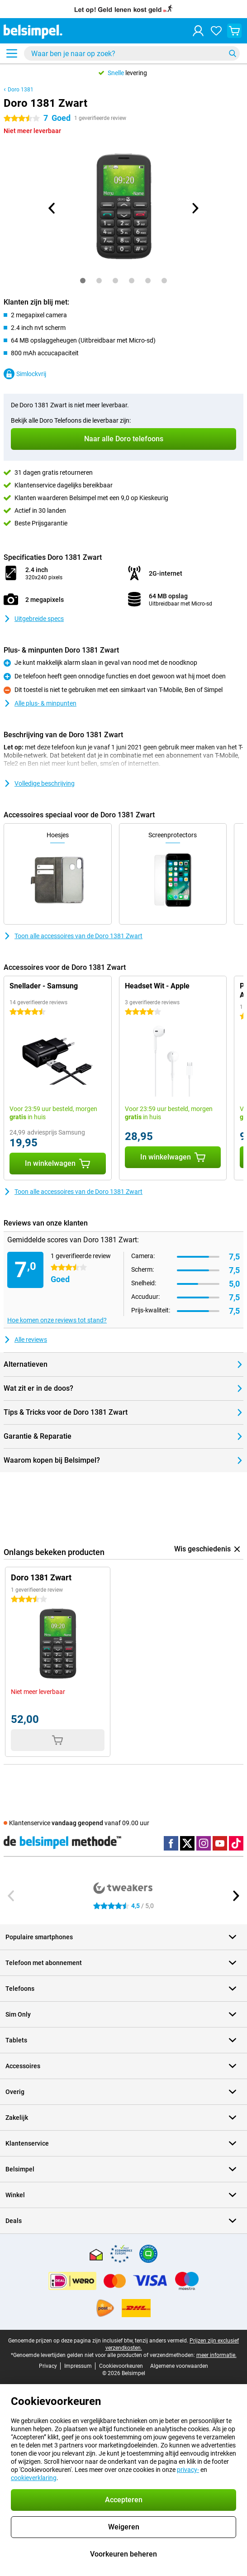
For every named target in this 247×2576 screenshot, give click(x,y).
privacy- (188, 2469)
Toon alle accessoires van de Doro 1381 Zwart (73, 936)
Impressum (78, 2366)
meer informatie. (216, 2355)
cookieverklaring (34, 2477)
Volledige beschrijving (39, 783)
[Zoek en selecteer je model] (132, 53)
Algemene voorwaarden (179, 2366)
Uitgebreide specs (34, 618)
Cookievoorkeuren (121, 2366)
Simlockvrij (25, 373)
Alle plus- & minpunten (40, 703)
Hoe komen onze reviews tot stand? (57, 1320)
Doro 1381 (20, 89)
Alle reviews (25, 1339)
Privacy (48, 2366)
